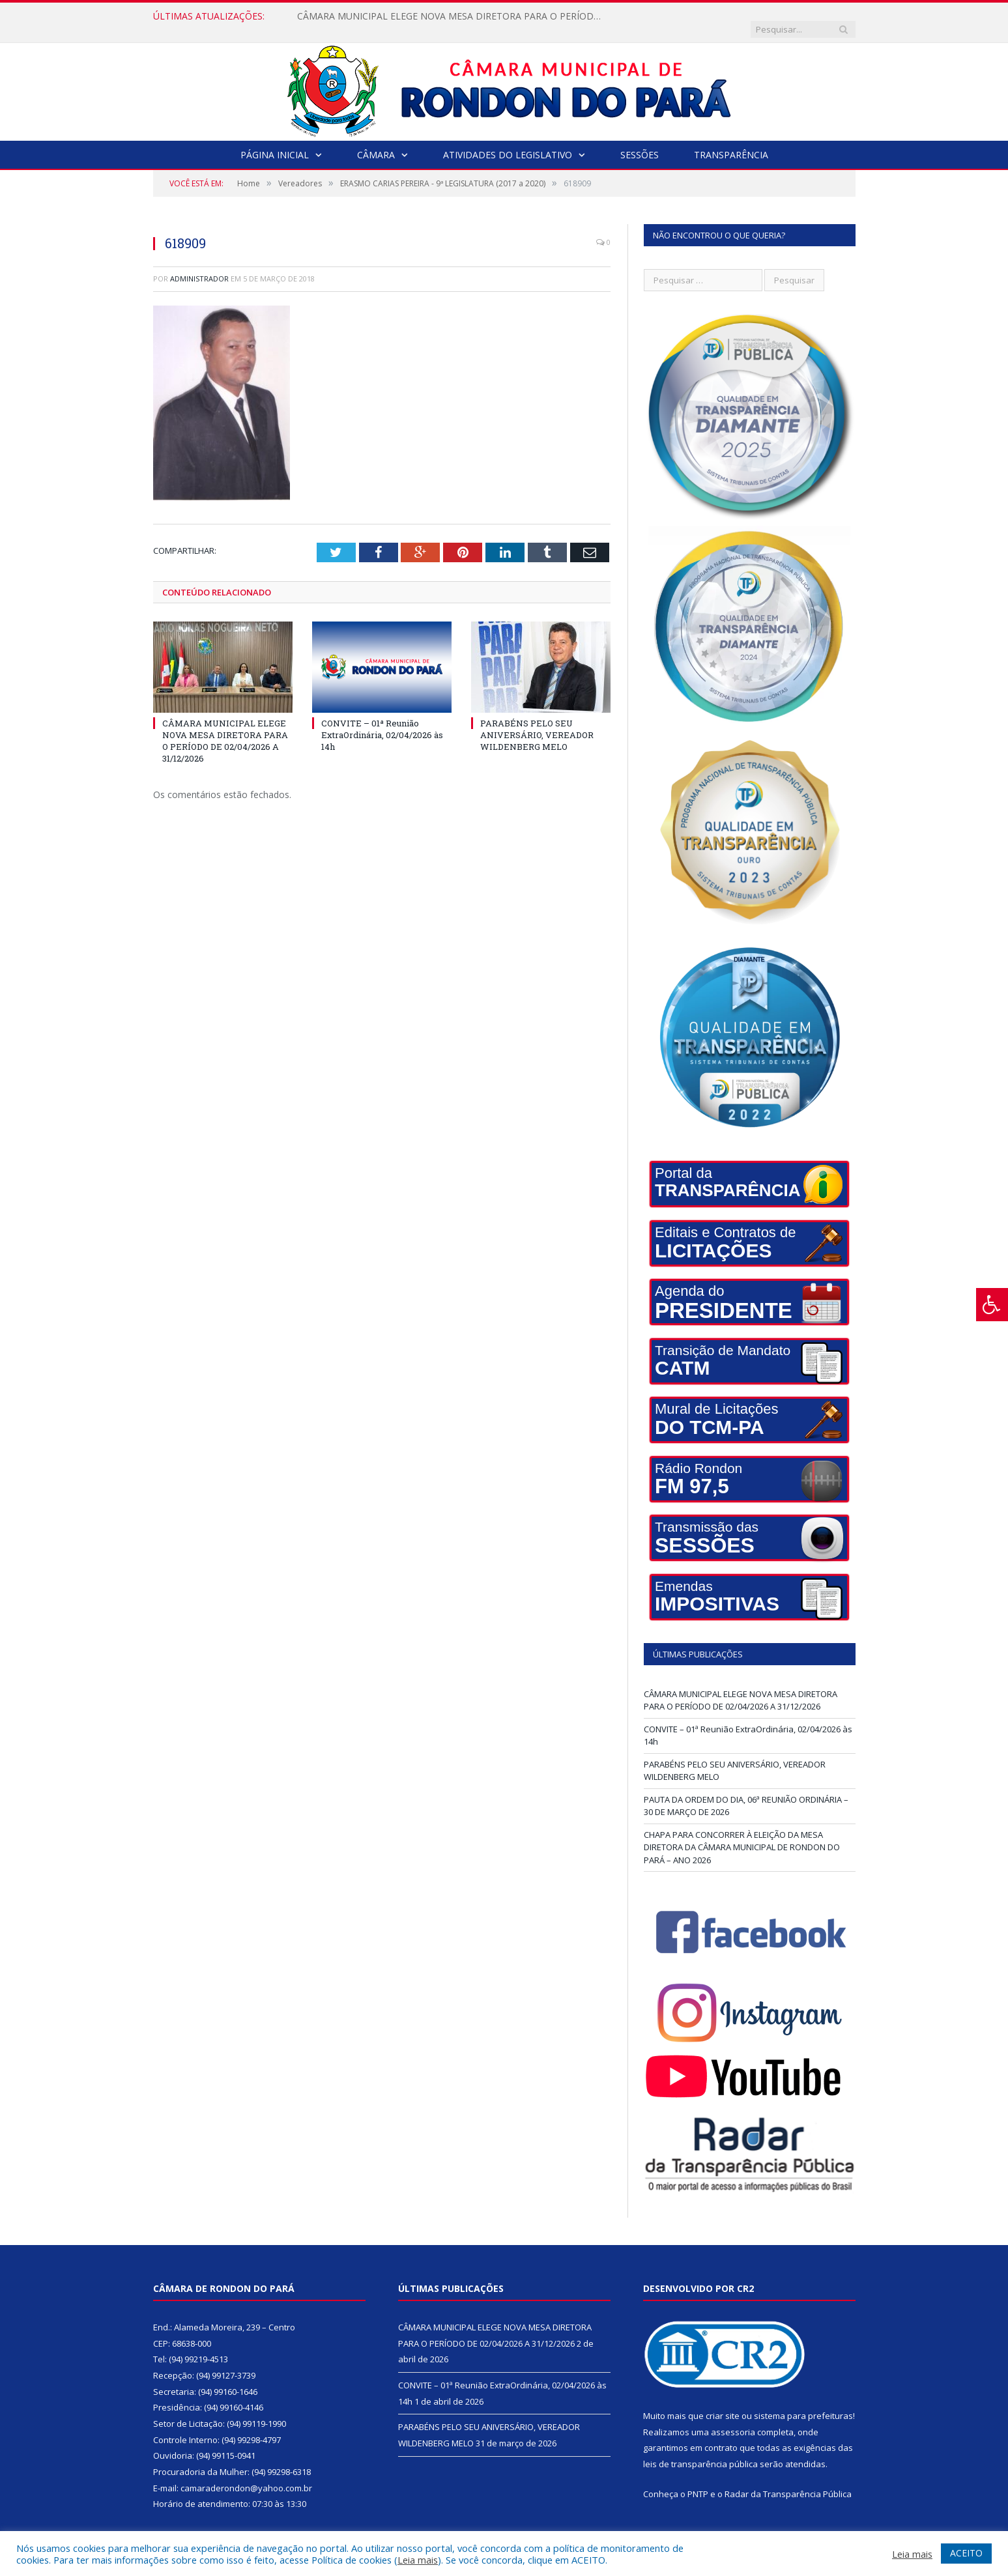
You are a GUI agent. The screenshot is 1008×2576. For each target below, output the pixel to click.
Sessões (639, 142)
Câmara (376, 142)
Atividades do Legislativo (507, 142)
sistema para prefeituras (803, 2403)
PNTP (697, 2481)
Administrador (199, 265)
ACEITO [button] (966, 2553)
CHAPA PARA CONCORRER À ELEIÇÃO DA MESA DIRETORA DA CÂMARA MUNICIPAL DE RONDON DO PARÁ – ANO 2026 (742, 1834)
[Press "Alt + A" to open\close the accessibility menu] (992, 1304)
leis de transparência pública (700, 2451)
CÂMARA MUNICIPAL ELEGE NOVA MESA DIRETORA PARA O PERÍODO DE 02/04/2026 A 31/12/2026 (447, 16)
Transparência (731, 142)
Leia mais (417, 2559)
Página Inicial (274, 142)
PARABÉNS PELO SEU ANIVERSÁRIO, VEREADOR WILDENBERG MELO (537, 721)
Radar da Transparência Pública (788, 2481)
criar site (723, 2403)
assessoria (733, 2419)
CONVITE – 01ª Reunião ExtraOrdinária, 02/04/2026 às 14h (382, 721)
